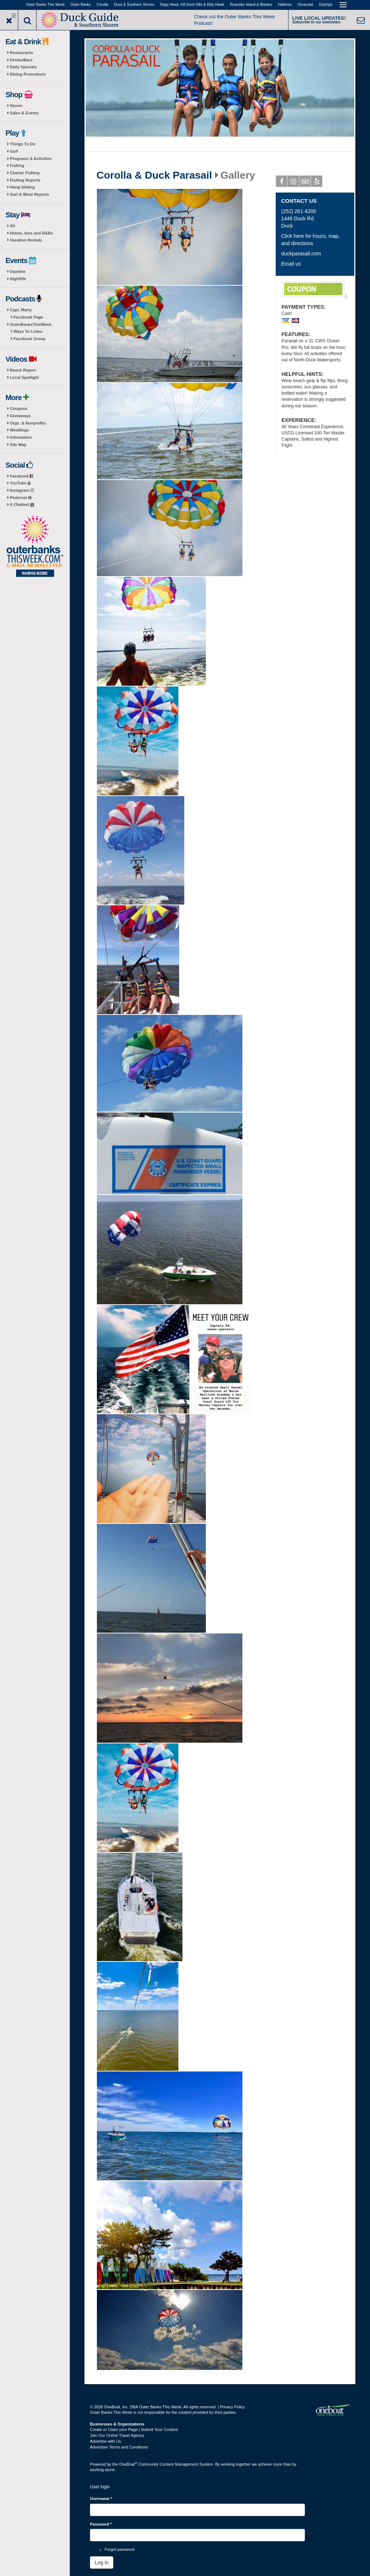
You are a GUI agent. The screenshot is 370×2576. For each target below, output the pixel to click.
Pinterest (20, 497)
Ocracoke (305, 5)
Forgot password (120, 2549)
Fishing (17, 165)
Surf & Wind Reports (29, 194)
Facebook (21, 476)
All (12, 226)
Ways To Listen (28, 331)
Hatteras (285, 5)
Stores (16, 105)
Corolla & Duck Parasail (154, 175)
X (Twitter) (22, 504)
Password (101, 2524)
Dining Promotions (28, 74)
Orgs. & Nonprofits (28, 423)
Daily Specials (23, 67)
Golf (14, 151)
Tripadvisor (305, 182)
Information (21, 437)
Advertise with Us (105, 2441)
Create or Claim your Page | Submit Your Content (134, 2429)
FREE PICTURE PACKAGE (315, 290)
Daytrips (326, 5)
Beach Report (23, 370)
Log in (102, 2562)
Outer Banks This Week (45, 5)
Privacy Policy (232, 2407)
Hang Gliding (22, 187)
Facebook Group (29, 338)
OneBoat (128, 2464)
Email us (291, 264)
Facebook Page (28, 317)
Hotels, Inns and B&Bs (31, 233)
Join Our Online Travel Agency (117, 2435)
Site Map (18, 444)
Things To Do (22, 144)
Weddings (19, 430)
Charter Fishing (24, 173)
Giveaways (20, 416)
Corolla (102, 5)
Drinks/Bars (21, 60)
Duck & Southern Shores (134, 5)
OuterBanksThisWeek (31, 324)
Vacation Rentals (26, 240)
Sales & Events (24, 113)
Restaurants (21, 52)
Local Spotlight (24, 377)
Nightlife (18, 279)
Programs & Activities (31, 158)
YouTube (20, 483)
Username (101, 2498)
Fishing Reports (25, 180)
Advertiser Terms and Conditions (119, 2447)
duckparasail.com (301, 253)
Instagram (22, 490)
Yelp (316, 182)
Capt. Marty (21, 310)
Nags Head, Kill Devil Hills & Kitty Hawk (192, 5)
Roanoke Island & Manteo (251, 5)
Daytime (18, 271)
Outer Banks (81, 5)
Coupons (18, 408)
